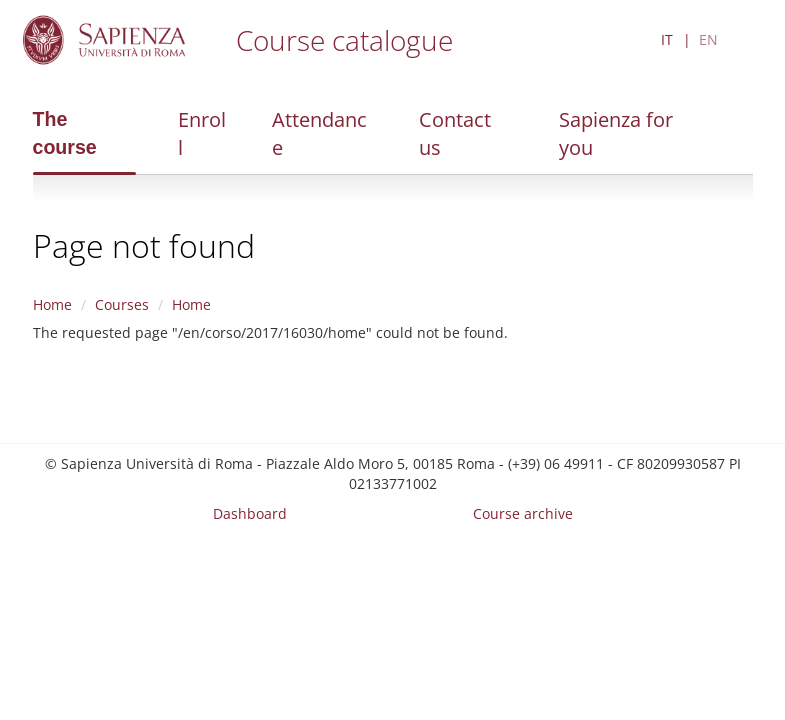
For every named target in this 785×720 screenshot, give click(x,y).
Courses (122, 304)
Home (52, 304)
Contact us (455, 133)
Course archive (523, 513)
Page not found (144, 245)
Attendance (319, 133)
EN (708, 39)
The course (65, 133)
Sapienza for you (616, 133)
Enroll (202, 133)
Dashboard (250, 513)
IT (667, 39)
